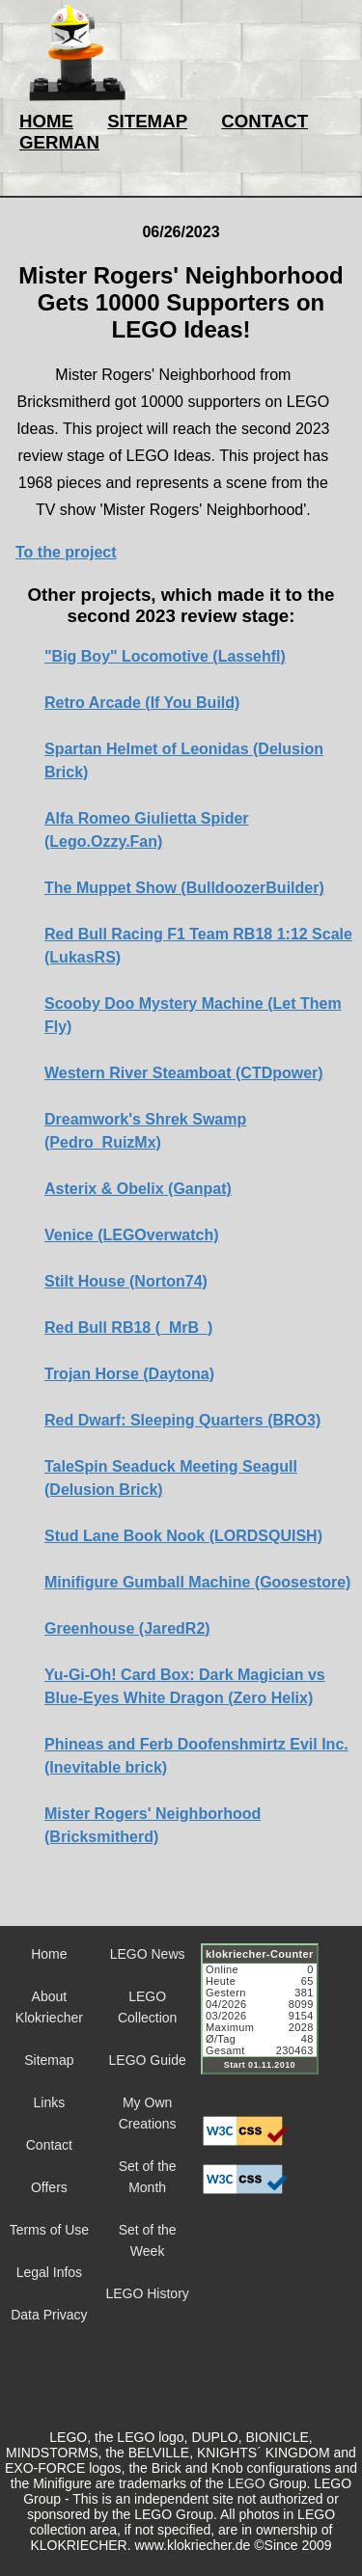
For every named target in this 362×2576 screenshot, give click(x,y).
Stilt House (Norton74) (126, 1281)
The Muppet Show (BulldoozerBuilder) (184, 888)
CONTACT (264, 121)
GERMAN (59, 142)
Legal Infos (49, 2272)
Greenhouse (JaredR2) (127, 1628)
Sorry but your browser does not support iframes (268, 2020)
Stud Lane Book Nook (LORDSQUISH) (183, 1536)
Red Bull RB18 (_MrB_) (128, 1327)
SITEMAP (147, 121)
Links (50, 2102)
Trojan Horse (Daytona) (129, 1374)
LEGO (246, 2483)
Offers (49, 2187)
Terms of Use (49, 2229)
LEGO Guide (147, 2060)
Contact (49, 2145)
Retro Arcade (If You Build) (141, 702)
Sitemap (48, 2060)
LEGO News (147, 1954)
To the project (66, 552)
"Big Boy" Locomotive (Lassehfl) (165, 656)
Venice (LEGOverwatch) (131, 1235)
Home (49, 1954)
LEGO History (146, 2293)
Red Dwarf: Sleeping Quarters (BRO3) (182, 1420)
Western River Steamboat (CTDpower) (183, 1073)
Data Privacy (49, 2314)
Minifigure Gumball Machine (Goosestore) (197, 1582)
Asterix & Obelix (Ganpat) (138, 1188)
